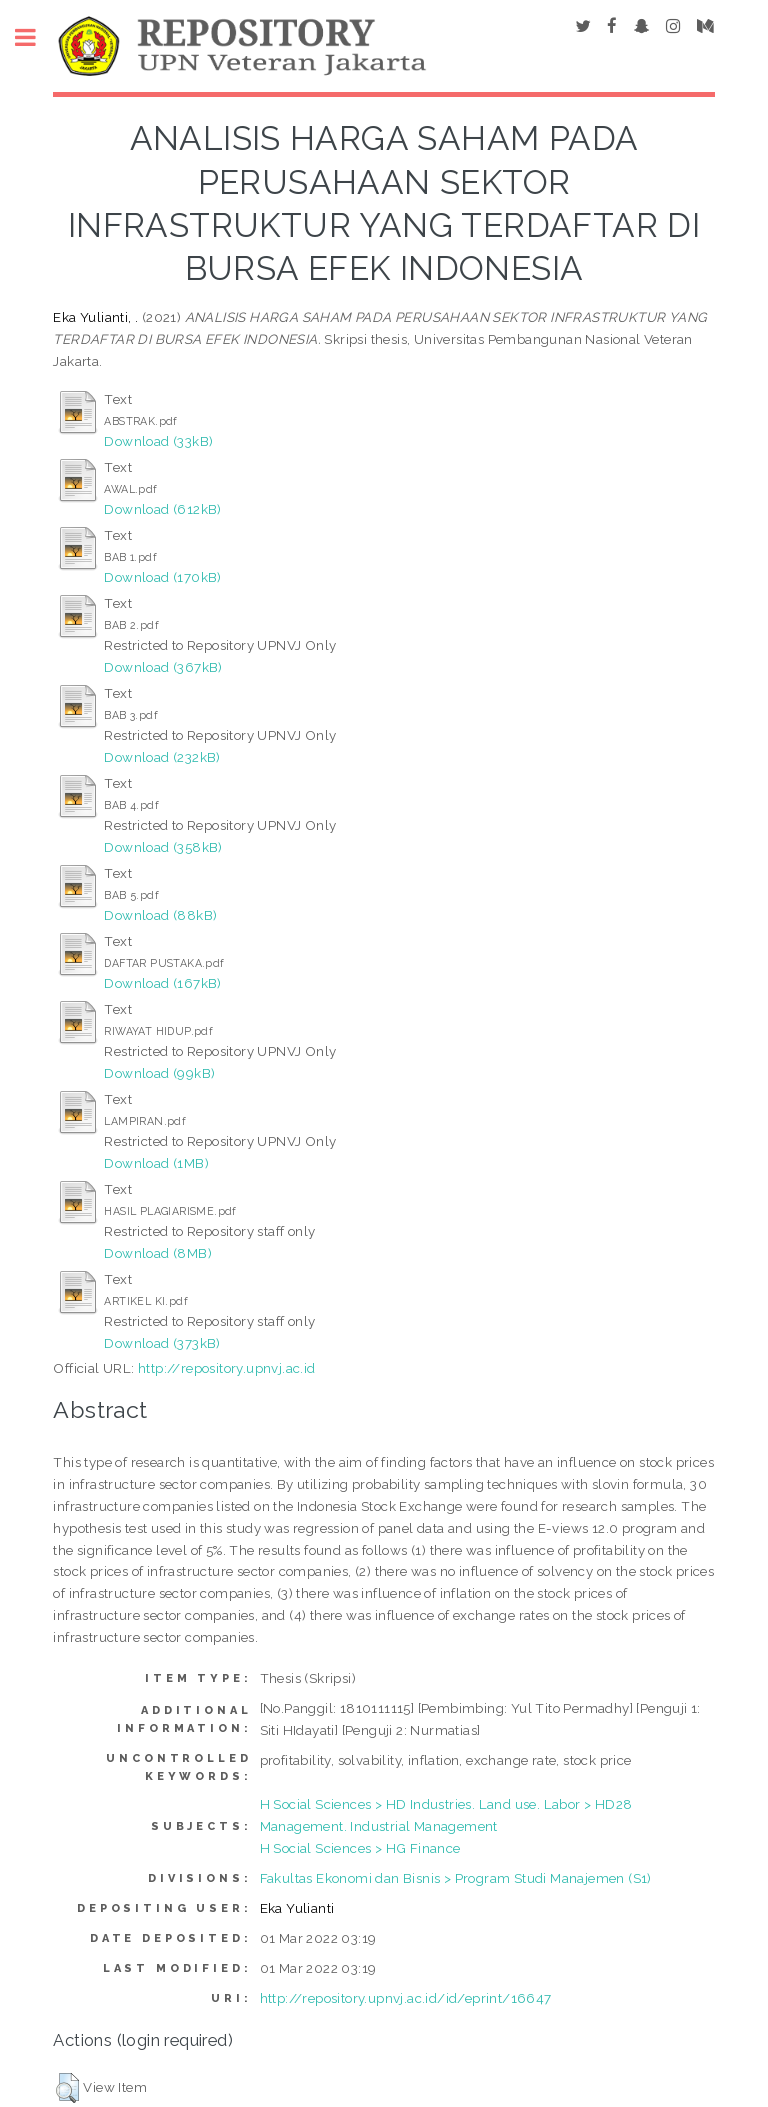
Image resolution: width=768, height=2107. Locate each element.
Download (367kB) (163, 667)
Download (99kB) (159, 1073)
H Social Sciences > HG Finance (360, 1848)
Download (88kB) (160, 915)
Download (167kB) (162, 983)
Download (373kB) (162, 1343)
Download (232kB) (162, 757)
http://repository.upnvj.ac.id (227, 1368)
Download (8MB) (158, 1253)
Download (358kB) (163, 847)
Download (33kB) (158, 441)
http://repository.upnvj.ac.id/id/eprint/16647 (406, 1998)
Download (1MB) (156, 1163)
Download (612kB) (162, 509)
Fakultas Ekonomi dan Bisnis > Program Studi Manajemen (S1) (456, 1878)
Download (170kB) (162, 577)
